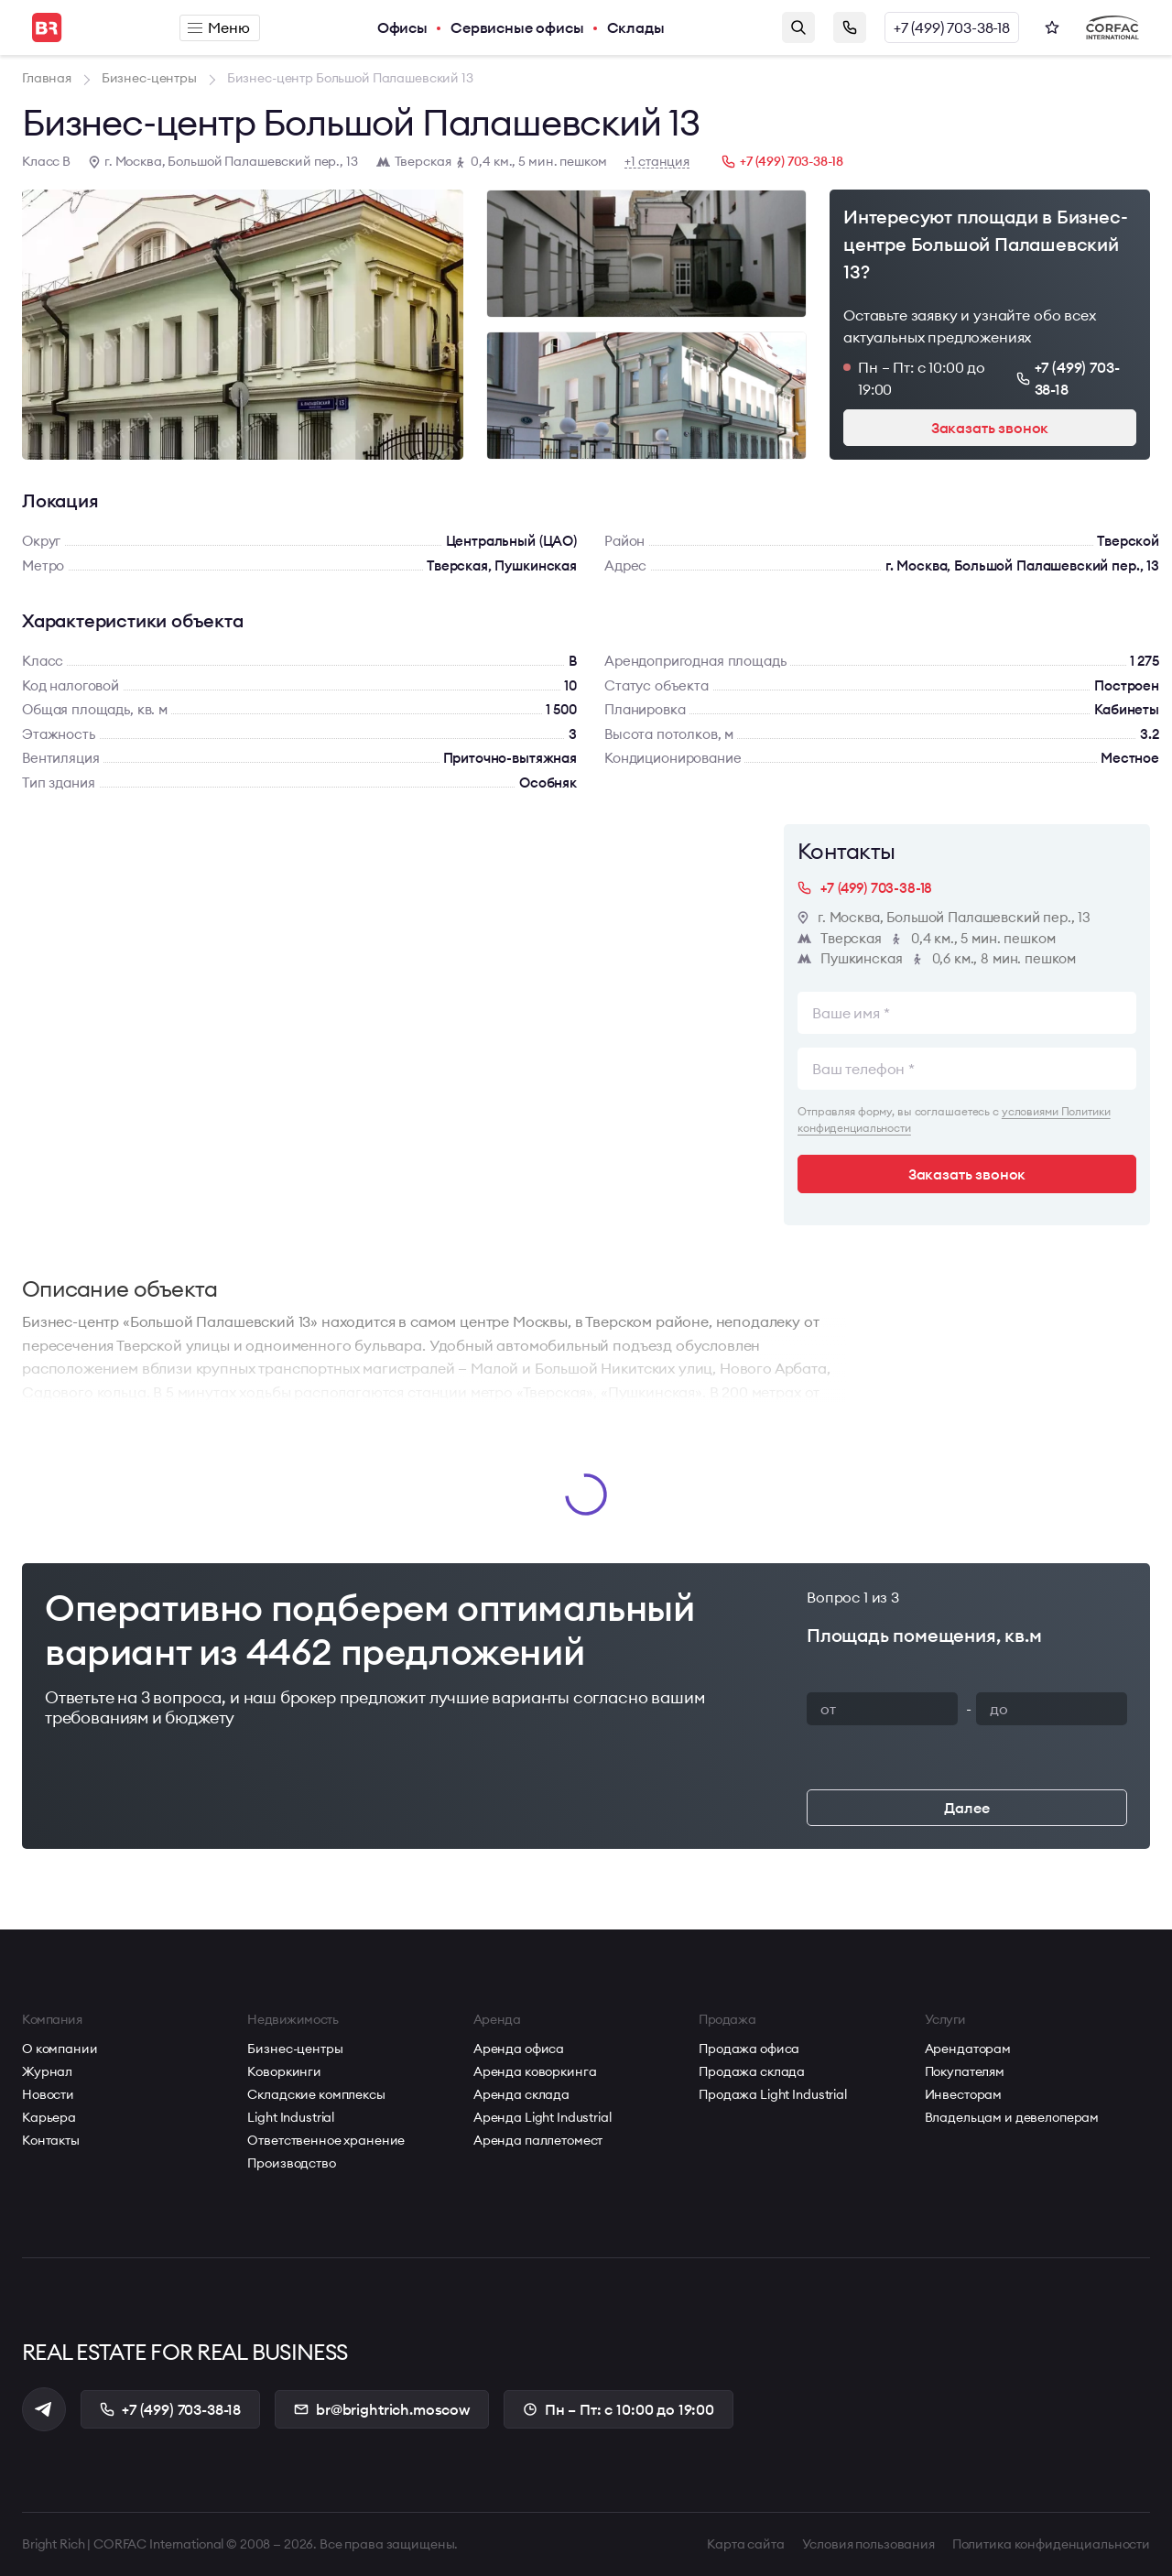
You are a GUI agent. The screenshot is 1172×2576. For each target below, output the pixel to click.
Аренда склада (521, 2094)
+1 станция (656, 161)
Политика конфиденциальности (1051, 2544)
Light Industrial (290, 2117)
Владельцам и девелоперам (1012, 2117)
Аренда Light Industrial (542, 2117)
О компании (60, 2048)
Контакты (51, 2140)
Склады (636, 27)
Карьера (49, 2117)
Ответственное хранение (326, 2140)
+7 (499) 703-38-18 (952, 27)
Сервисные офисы (517, 27)
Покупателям (964, 2071)
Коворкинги (284, 2071)
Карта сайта (745, 2544)
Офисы (402, 27)
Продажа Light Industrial (773, 2094)
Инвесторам (964, 2094)
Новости (48, 2094)
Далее (966, 1808)
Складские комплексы (316, 2094)
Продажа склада (752, 2071)
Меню (218, 27)
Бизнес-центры (294, 2048)
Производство (291, 2163)
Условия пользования (868, 2544)
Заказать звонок (849, 27)
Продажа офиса (749, 2048)
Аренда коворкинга (535, 2071)
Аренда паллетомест (537, 2140)
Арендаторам (968, 2048)
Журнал (47, 2071)
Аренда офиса (518, 2048)
